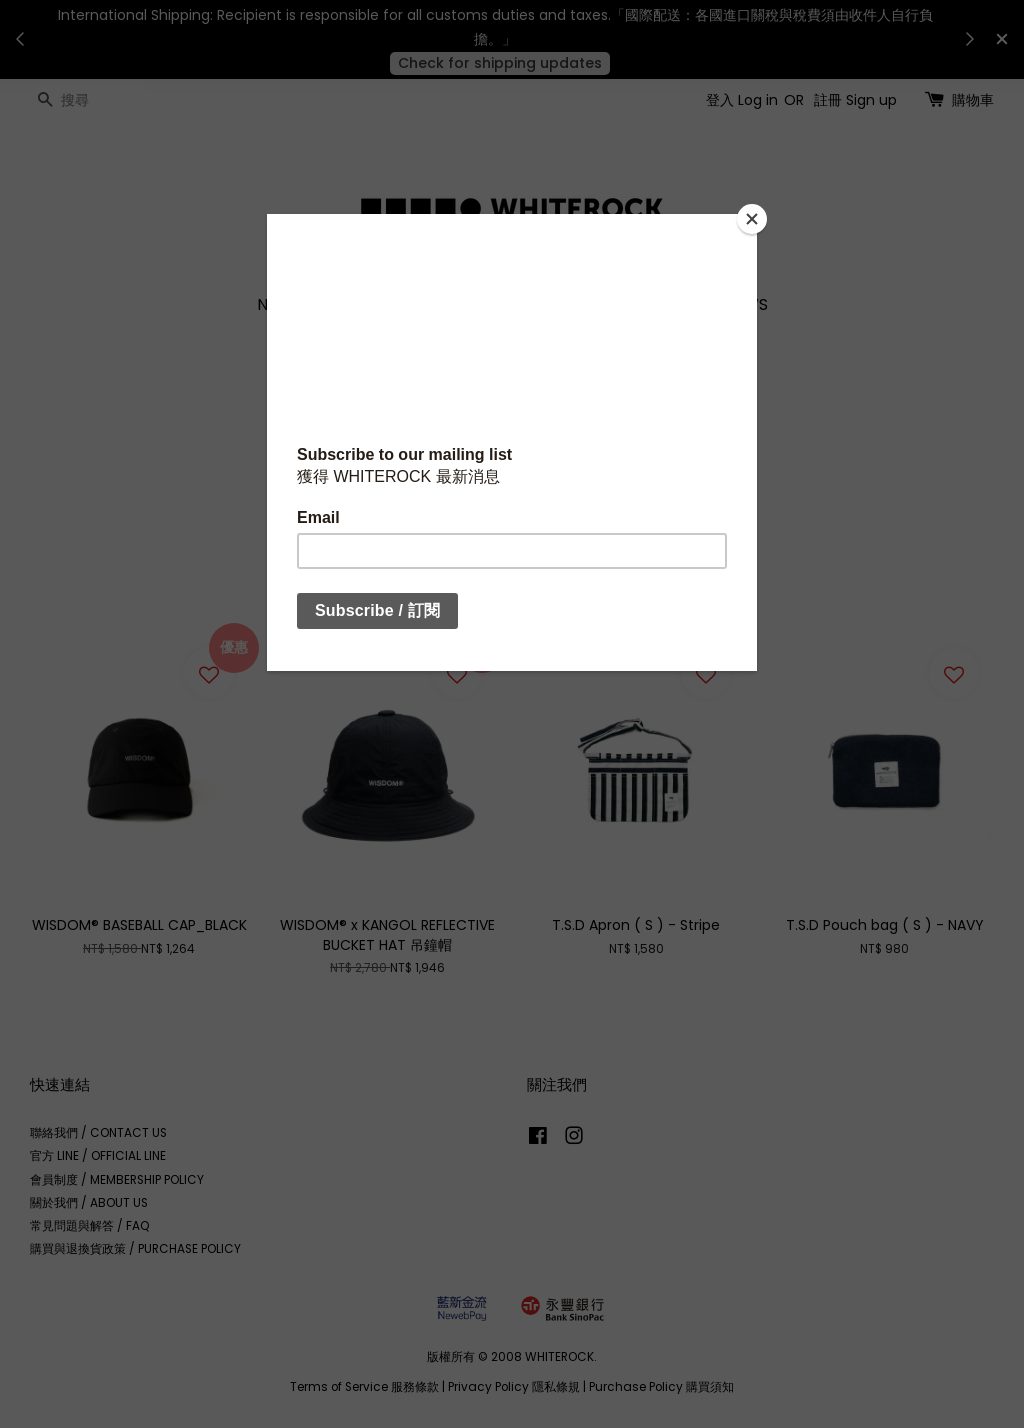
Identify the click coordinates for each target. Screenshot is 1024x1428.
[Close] (752, 219)
